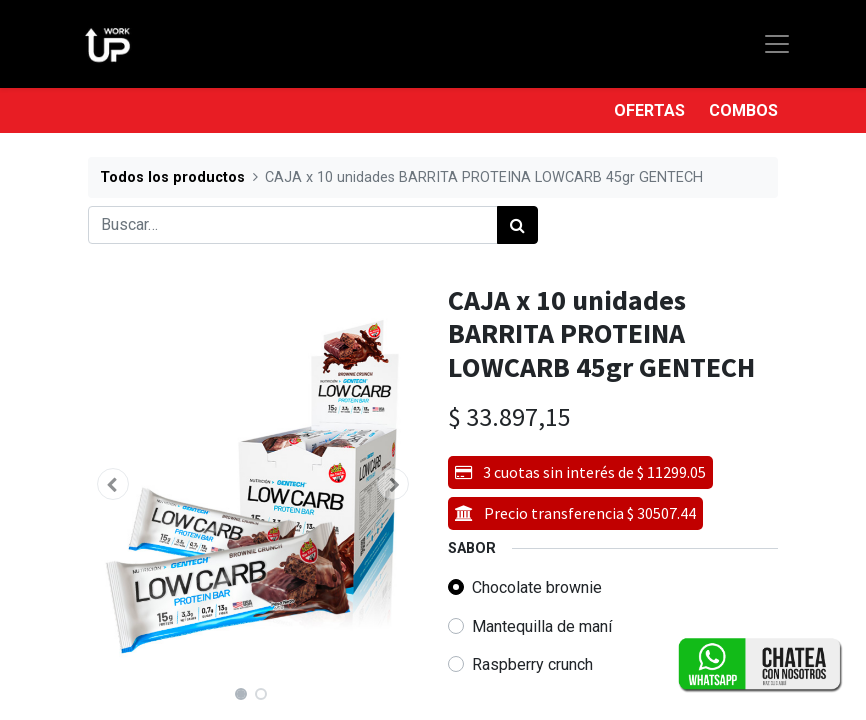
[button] (113, 484)
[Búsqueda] (517, 225)
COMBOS (743, 110)
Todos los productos (172, 177)
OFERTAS (649, 110)
